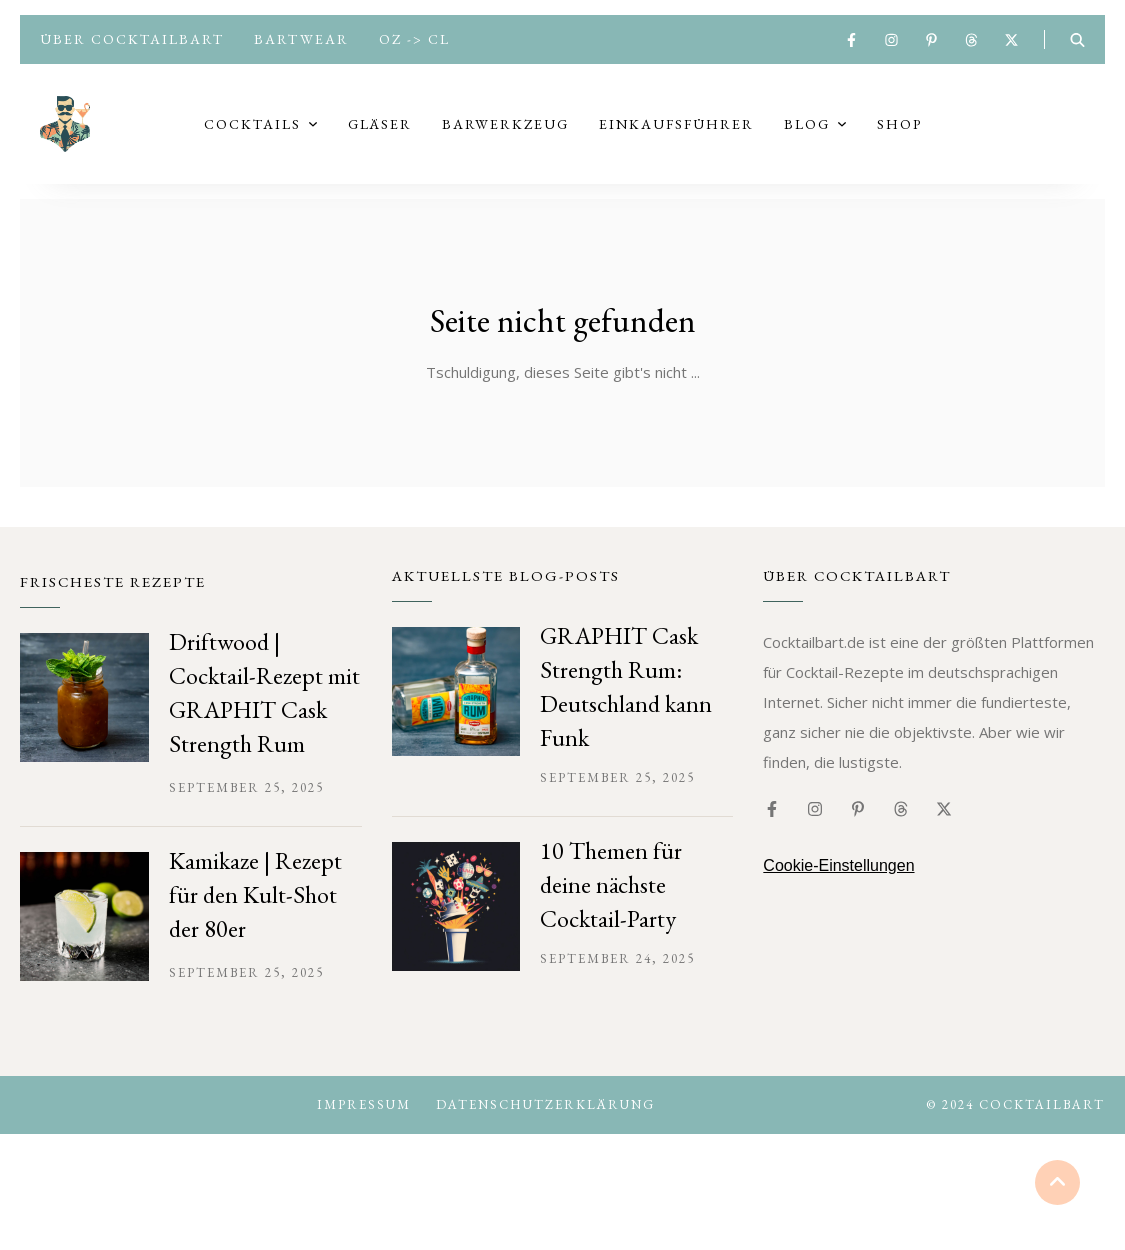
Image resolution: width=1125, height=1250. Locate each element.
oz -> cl (414, 39)
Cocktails (252, 132)
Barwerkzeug (505, 132)
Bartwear (301, 39)
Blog (807, 132)
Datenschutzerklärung (545, 1120)
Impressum (364, 1120)
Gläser (380, 132)
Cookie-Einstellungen (838, 881)
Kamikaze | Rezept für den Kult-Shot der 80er (255, 910)
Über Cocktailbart (132, 39)
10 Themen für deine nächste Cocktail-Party (611, 900)
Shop (899, 132)
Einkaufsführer (676, 132)
